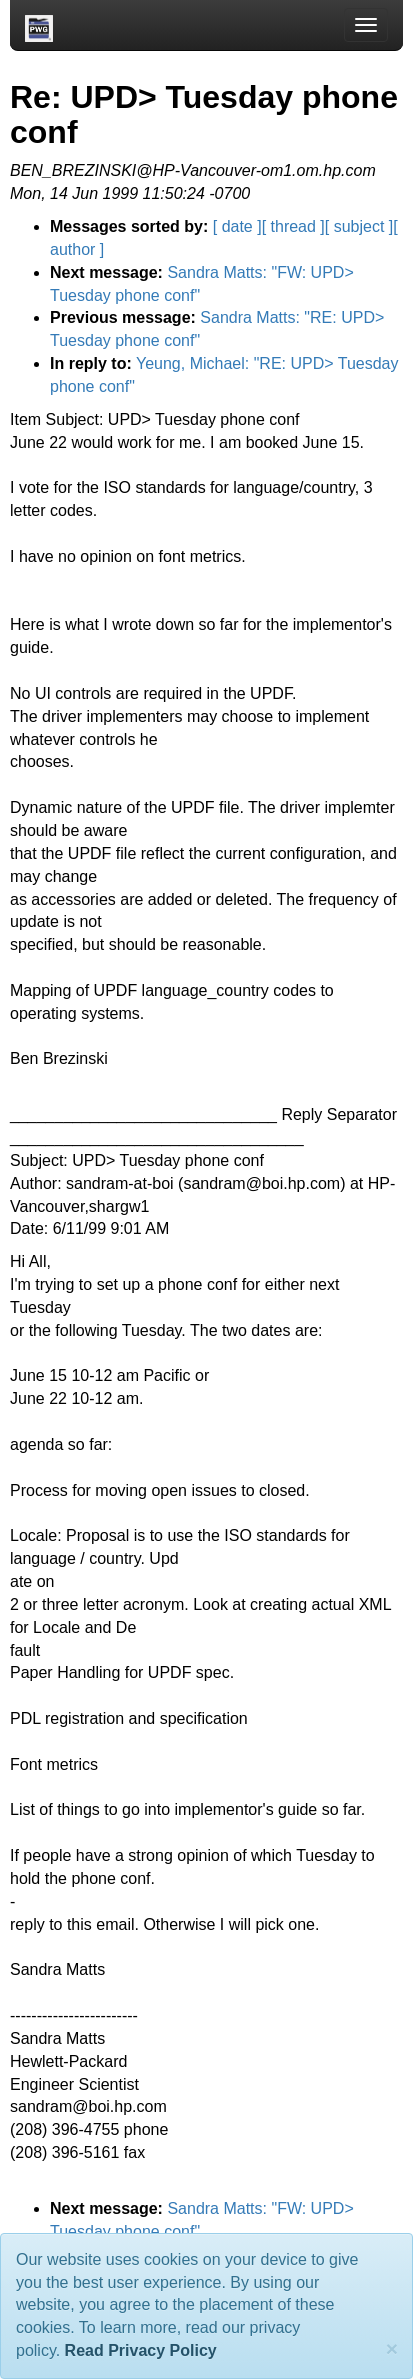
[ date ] (237, 226)
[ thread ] (293, 226)
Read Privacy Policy (141, 2350)
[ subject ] (359, 226)
